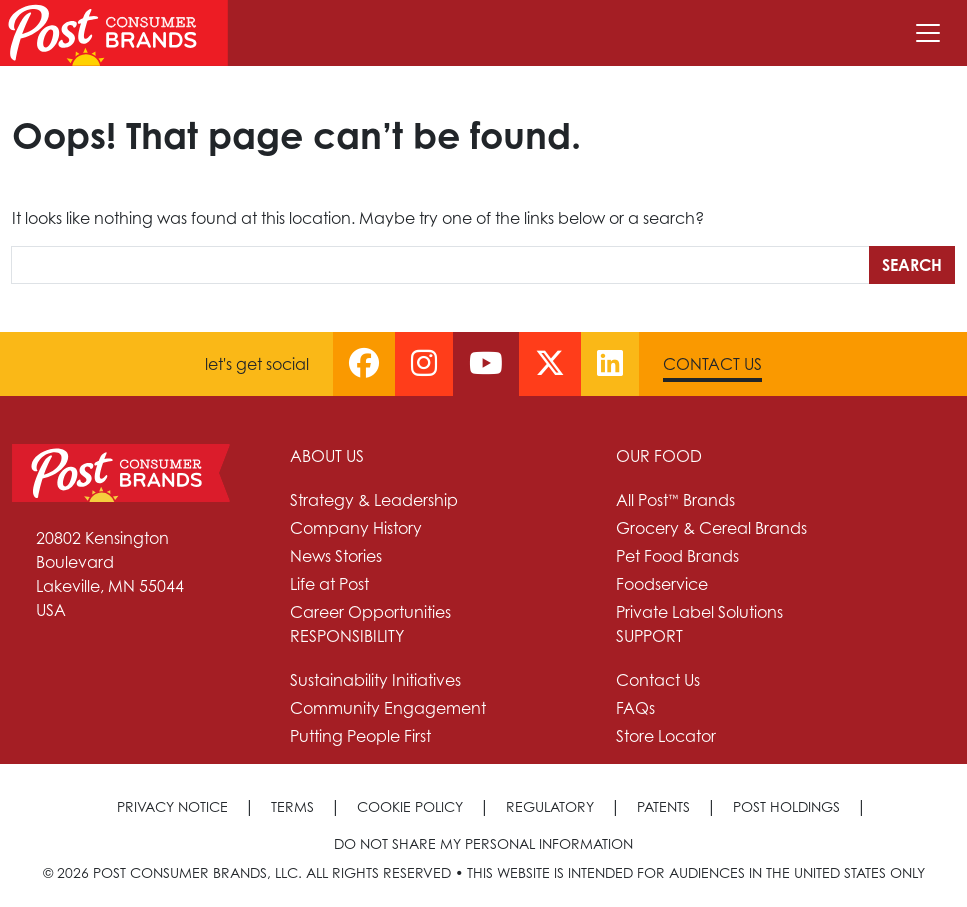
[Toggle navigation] (928, 33)
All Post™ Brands (675, 500)
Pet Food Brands (677, 556)
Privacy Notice (172, 806)
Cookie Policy (410, 806)
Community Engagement (388, 708)
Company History (356, 528)
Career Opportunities (370, 612)
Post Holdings (786, 806)
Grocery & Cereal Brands (711, 528)
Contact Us (712, 364)
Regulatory (550, 806)
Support (649, 636)
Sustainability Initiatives (375, 680)
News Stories (336, 556)
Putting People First (360, 736)
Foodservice (662, 584)
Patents (663, 806)
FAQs (635, 708)
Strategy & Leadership (374, 500)
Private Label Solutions (699, 612)
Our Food (659, 456)
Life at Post (329, 584)
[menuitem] (441, 534)
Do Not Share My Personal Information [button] (483, 843)
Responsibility (347, 636)
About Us (327, 456)
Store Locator (666, 736)
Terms (292, 806)
